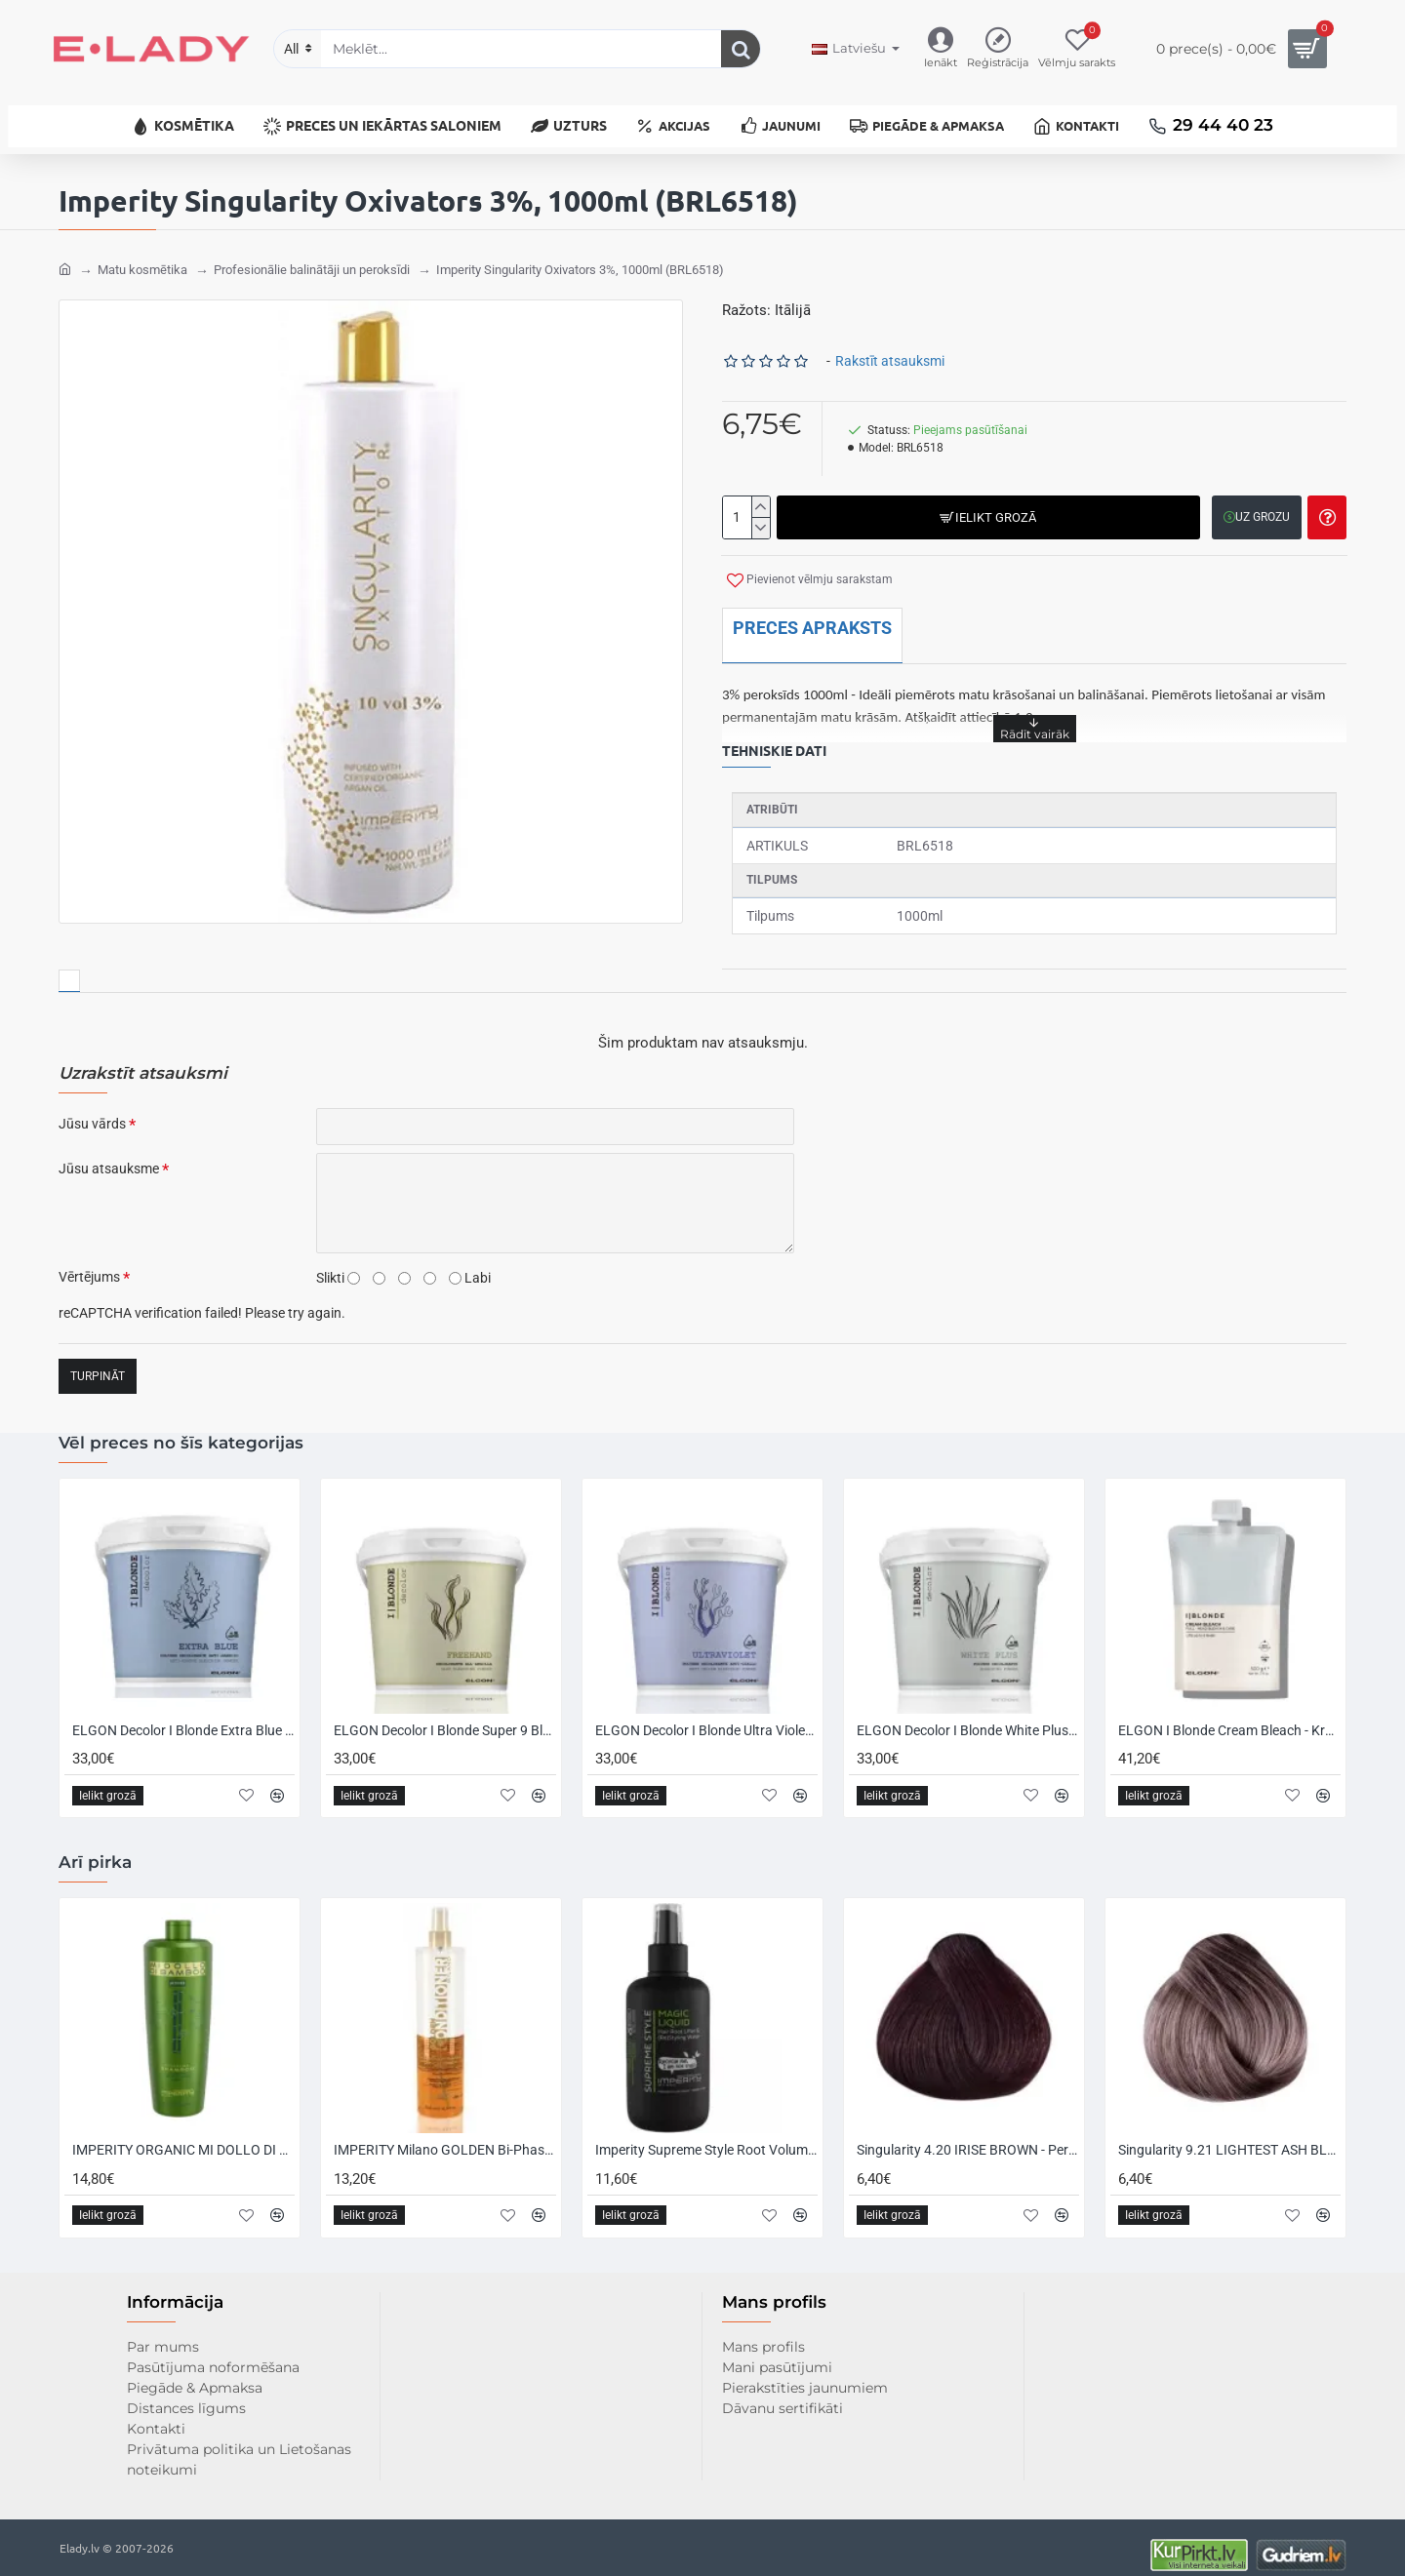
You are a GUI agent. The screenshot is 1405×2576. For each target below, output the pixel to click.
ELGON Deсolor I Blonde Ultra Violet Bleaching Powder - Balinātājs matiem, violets (706, 1716)
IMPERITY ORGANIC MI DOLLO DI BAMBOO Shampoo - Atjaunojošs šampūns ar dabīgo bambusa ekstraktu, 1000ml (183, 2135)
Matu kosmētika (142, 255)
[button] (986, 503)
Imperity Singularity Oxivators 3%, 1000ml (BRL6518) (580, 255)
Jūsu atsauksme (109, 1154)
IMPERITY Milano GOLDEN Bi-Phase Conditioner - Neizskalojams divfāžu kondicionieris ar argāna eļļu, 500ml (445, 2135)
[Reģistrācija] (997, 49)
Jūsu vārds (92, 1109)
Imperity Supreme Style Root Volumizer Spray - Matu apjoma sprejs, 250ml (706, 2135)
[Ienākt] (940, 49)
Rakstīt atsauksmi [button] (889, 346)
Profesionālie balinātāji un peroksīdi (312, 255)
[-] (760, 513)
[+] (760, 492)
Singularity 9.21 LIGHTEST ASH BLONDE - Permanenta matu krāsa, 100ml (1229, 2135)
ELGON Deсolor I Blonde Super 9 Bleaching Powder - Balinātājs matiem (445, 1716)
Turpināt (97, 1361)
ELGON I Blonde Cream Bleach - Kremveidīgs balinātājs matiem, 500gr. (1229, 1716)
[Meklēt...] (740, 48)
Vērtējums (89, 1262)
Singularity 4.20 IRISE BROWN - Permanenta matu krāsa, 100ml (968, 2135)
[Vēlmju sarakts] (1076, 49)
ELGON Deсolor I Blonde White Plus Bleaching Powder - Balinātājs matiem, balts (968, 1716)
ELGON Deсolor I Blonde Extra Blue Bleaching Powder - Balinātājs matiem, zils (183, 1716)
